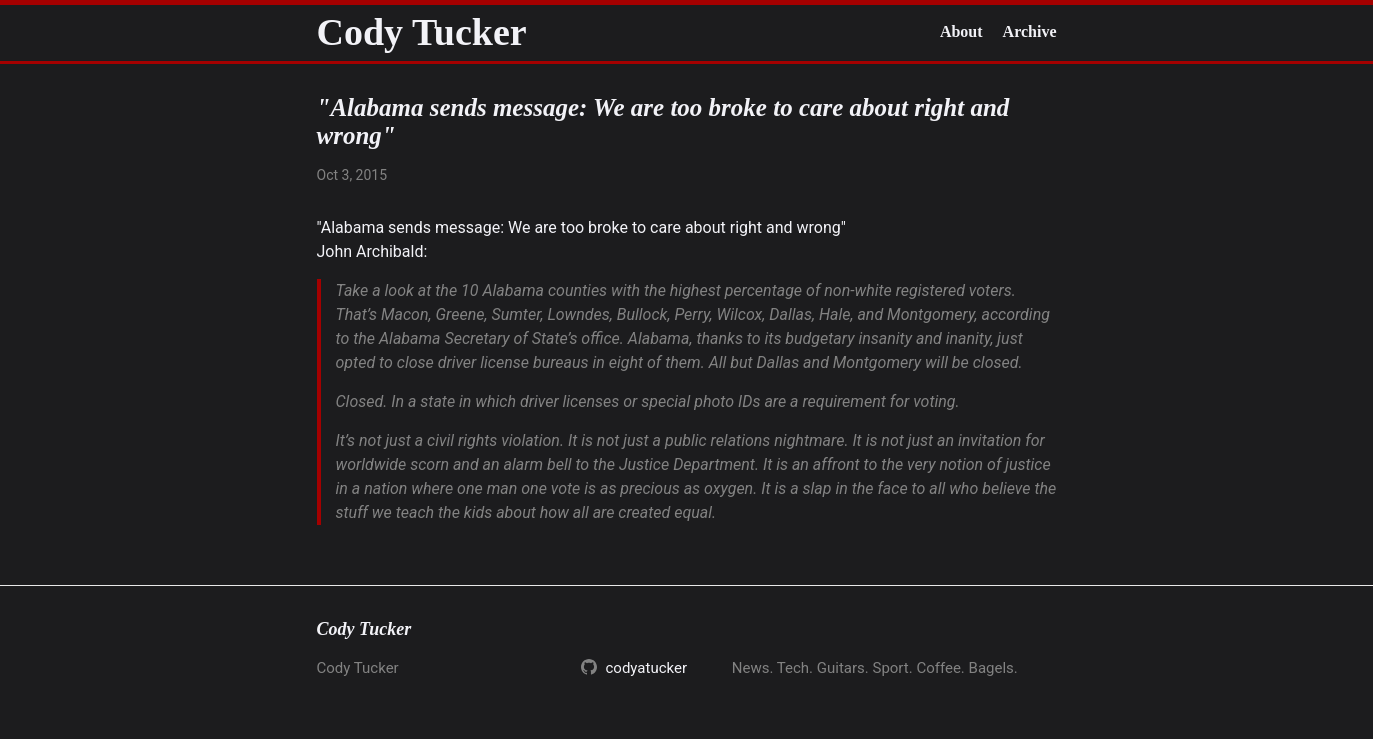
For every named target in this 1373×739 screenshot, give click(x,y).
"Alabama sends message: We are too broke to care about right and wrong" (581, 227)
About (961, 31)
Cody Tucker (422, 32)
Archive (1030, 31)
